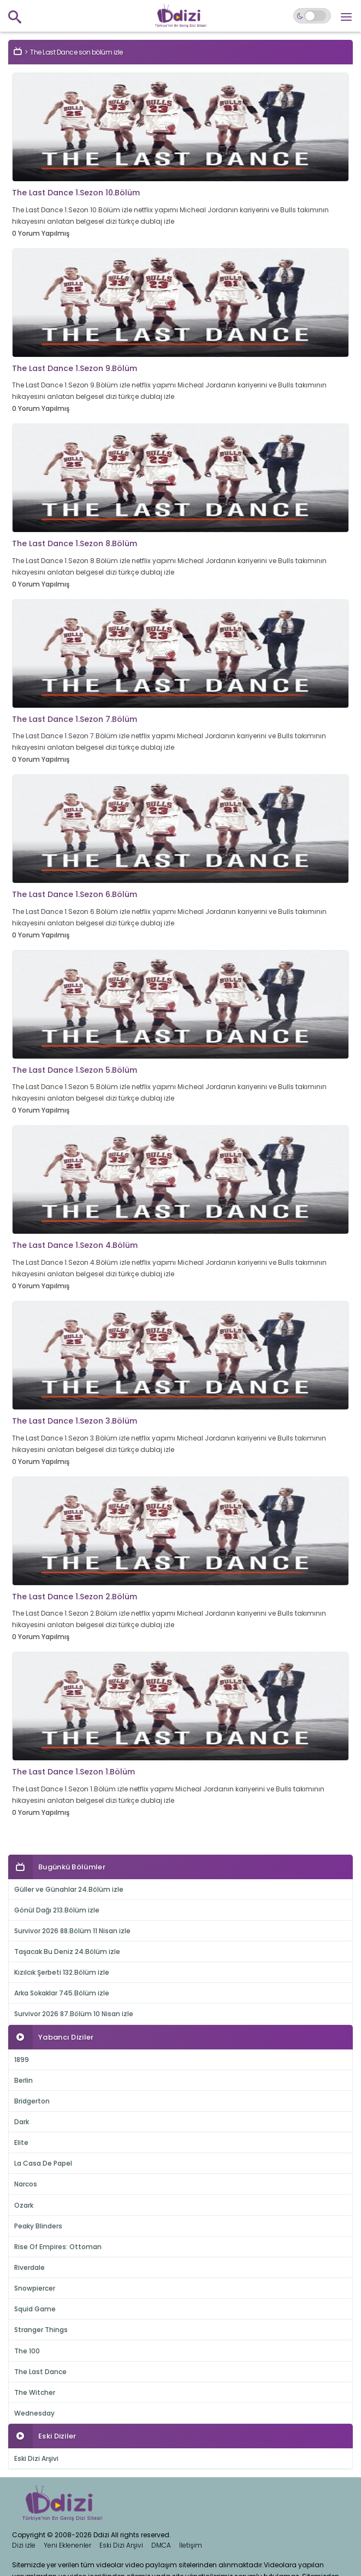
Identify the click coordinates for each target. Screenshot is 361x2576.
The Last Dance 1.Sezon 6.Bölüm (74, 894)
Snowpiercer (34, 2288)
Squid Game (35, 2309)
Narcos (25, 2184)
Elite (21, 2142)
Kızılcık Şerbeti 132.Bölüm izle (61, 1972)
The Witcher (34, 2392)
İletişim (190, 2545)
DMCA (161, 2545)
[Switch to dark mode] (312, 15)
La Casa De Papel (43, 2163)
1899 (21, 2059)
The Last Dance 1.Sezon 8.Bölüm (74, 543)
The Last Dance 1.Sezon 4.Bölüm (75, 1245)
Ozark (23, 2205)
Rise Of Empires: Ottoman (58, 2246)
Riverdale (29, 2267)
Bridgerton (32, 2101)
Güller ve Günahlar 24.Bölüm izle (68, 1889)
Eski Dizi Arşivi (36, 2458)
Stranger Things (41, 2329)
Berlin (23, 2080)
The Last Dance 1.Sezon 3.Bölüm (74, 1420)
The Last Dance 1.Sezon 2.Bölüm (74, 1596)
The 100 (27, 2351)
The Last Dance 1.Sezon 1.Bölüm (73, 1771)
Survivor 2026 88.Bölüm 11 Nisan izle (72, 1930)
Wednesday (34, 2413)
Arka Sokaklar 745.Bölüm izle (61, 1993)
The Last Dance (40, 2371)
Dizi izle (23, 2545)
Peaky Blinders (38, 2226)
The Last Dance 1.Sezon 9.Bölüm (74, 368)
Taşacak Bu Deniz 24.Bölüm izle (67, 1951)
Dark (21, 2121)
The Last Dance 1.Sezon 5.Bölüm (74, 1070)
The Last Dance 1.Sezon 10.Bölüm (76, 192)
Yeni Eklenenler (67, 2545)
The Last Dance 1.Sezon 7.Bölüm (74, 719)
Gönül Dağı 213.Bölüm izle (56, 1910)
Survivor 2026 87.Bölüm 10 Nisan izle (73, 2013)
